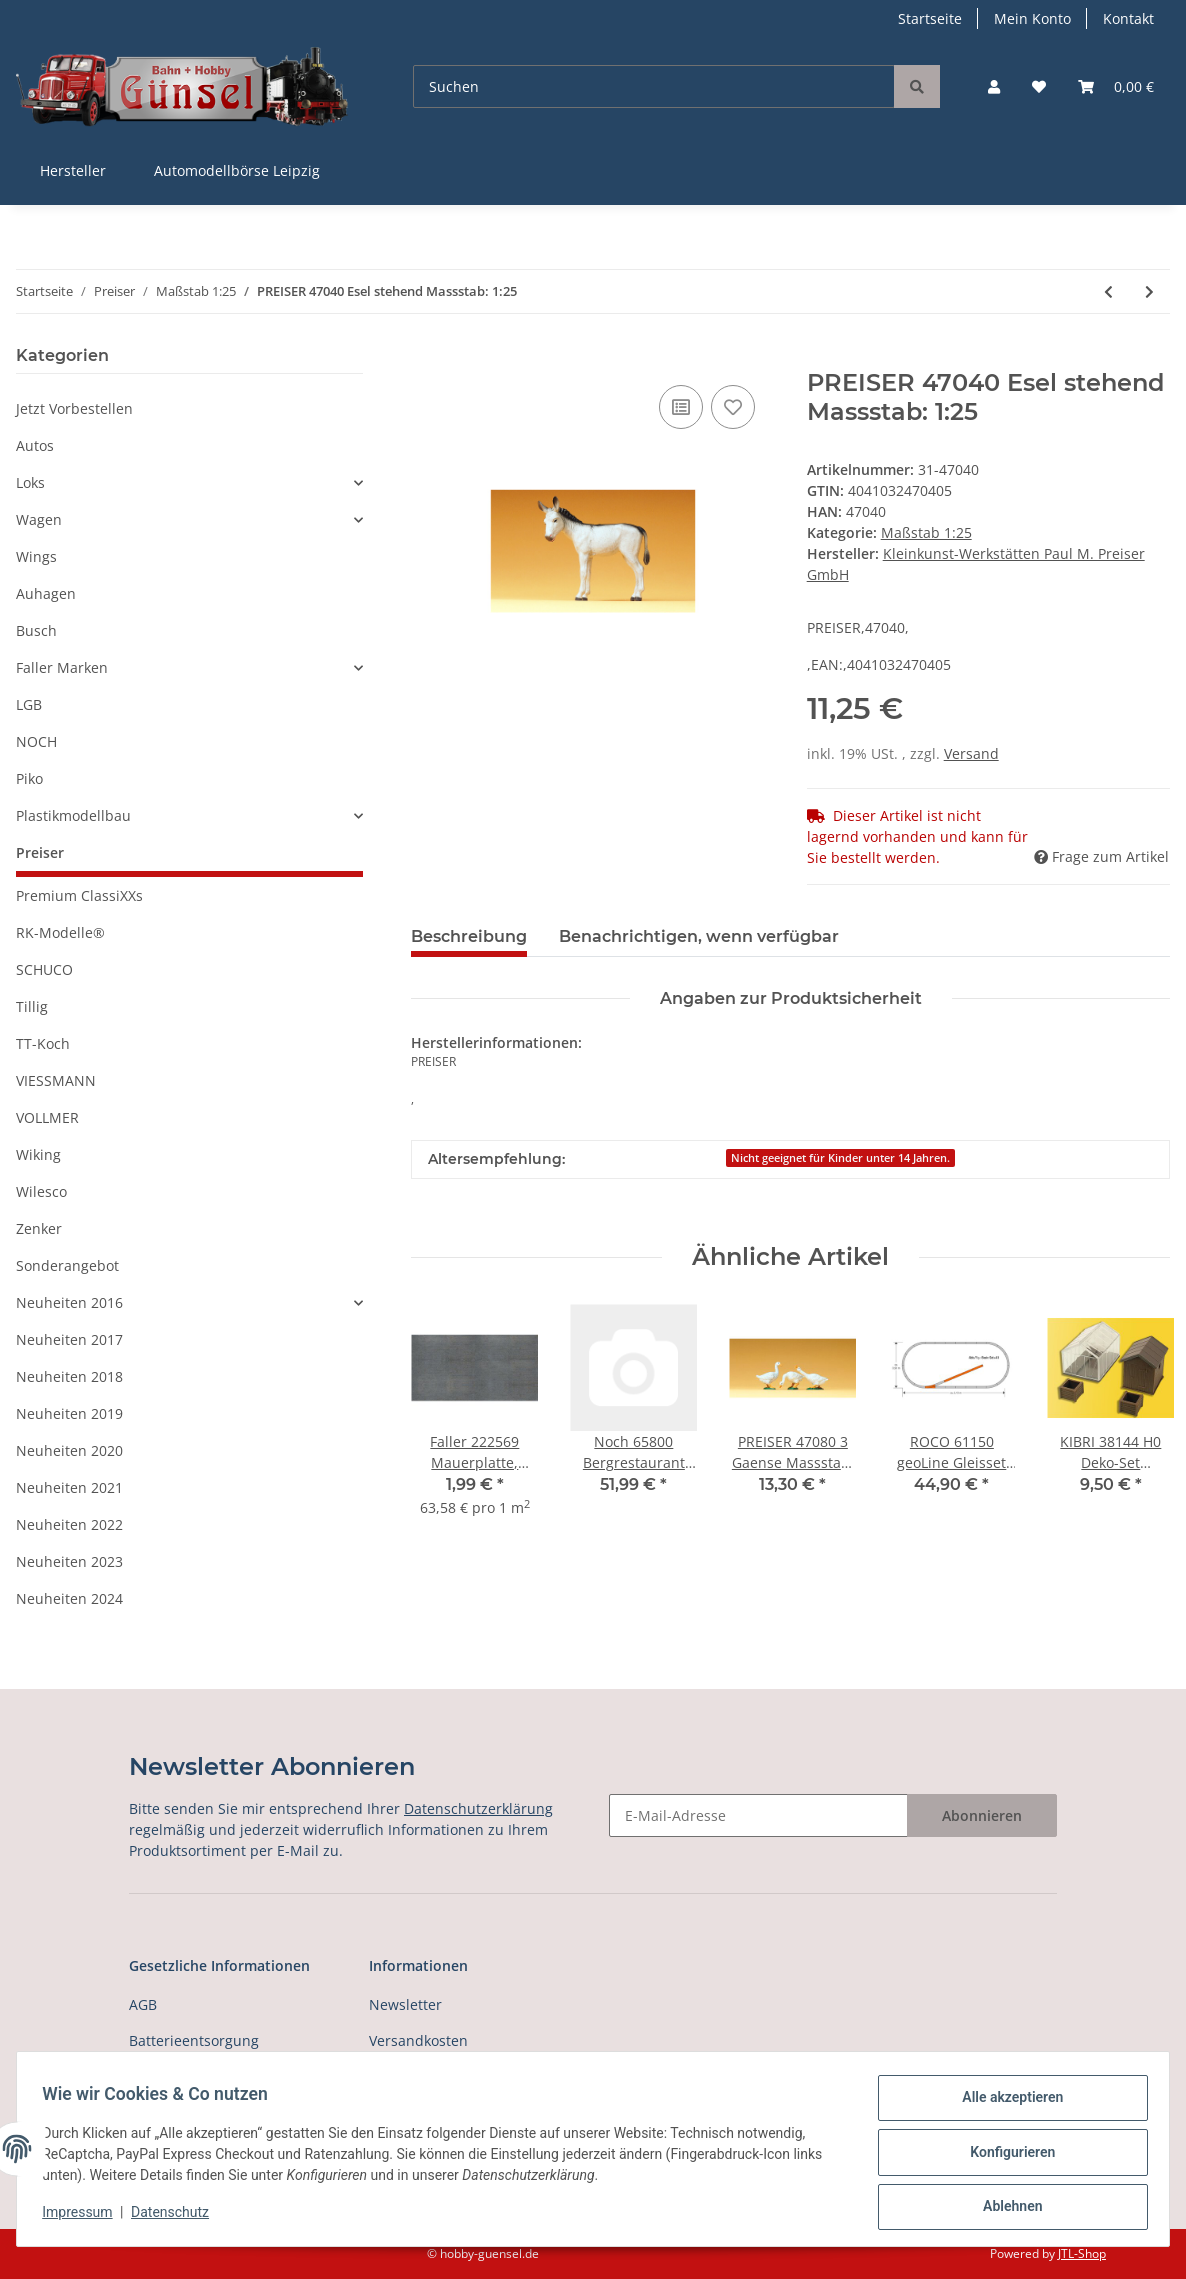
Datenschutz (177, 2217)
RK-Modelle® (60, 932)
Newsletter (405, 2004)
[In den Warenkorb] (427, 358)
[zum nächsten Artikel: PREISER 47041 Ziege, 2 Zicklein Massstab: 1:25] (1149, 291)
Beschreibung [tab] (469, 936)
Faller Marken (62, 667)
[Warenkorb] (1116, 86)
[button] (994, 86)
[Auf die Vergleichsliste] (681, 407)
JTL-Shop (1082, 2253)
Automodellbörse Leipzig (237, 170)
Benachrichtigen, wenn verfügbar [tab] (699, 936)
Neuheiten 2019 (69, 1413)
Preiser (40, 852)
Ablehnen (1005, 2208)
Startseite (930, 18)
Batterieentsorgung (194, 2040)
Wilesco (41, 1191)
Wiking (38, 1154)
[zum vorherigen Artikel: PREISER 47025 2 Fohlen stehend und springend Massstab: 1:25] (1108, 291)
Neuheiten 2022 (69, 1524)
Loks (30, 482)
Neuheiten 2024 (69, 1598)
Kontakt (1128, 18)
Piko (29, 778)
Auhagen (46, 593)
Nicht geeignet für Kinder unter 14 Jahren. (840, 1158)
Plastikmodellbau (73, 815)
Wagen (39, 519)
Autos (35, 445)
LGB (29, 704)
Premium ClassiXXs (79, 895)
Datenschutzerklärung (478, 1808)
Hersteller (73, 170)
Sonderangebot (67, 1265)
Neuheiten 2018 (69, 1376)
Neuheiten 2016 (69, 1302)
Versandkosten (418, 2040)
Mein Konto (1032, 18)
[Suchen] (654, 86)
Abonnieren (982, 1815)
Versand (971, 753)
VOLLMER (47, 1117)
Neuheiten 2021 (69, 1487)
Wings (36, 556)
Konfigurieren (1005, 2156)
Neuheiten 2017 (69, 1339)
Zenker (39, 1228)
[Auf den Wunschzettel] (733, 407)
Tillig (32, 1006)
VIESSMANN (56, 1080)
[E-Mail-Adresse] (758, 1815)
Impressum (84, 2217)
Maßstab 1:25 (926, 532)
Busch (36, 630)
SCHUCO (44, 969)
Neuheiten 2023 (69, 1561)
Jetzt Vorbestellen (74, 408)
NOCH (36, 741)
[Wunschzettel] (1039, 86)
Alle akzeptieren (1005, 2104)
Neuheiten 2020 (69, 1450)
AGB (143, 2004)
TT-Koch (43, 1043)
